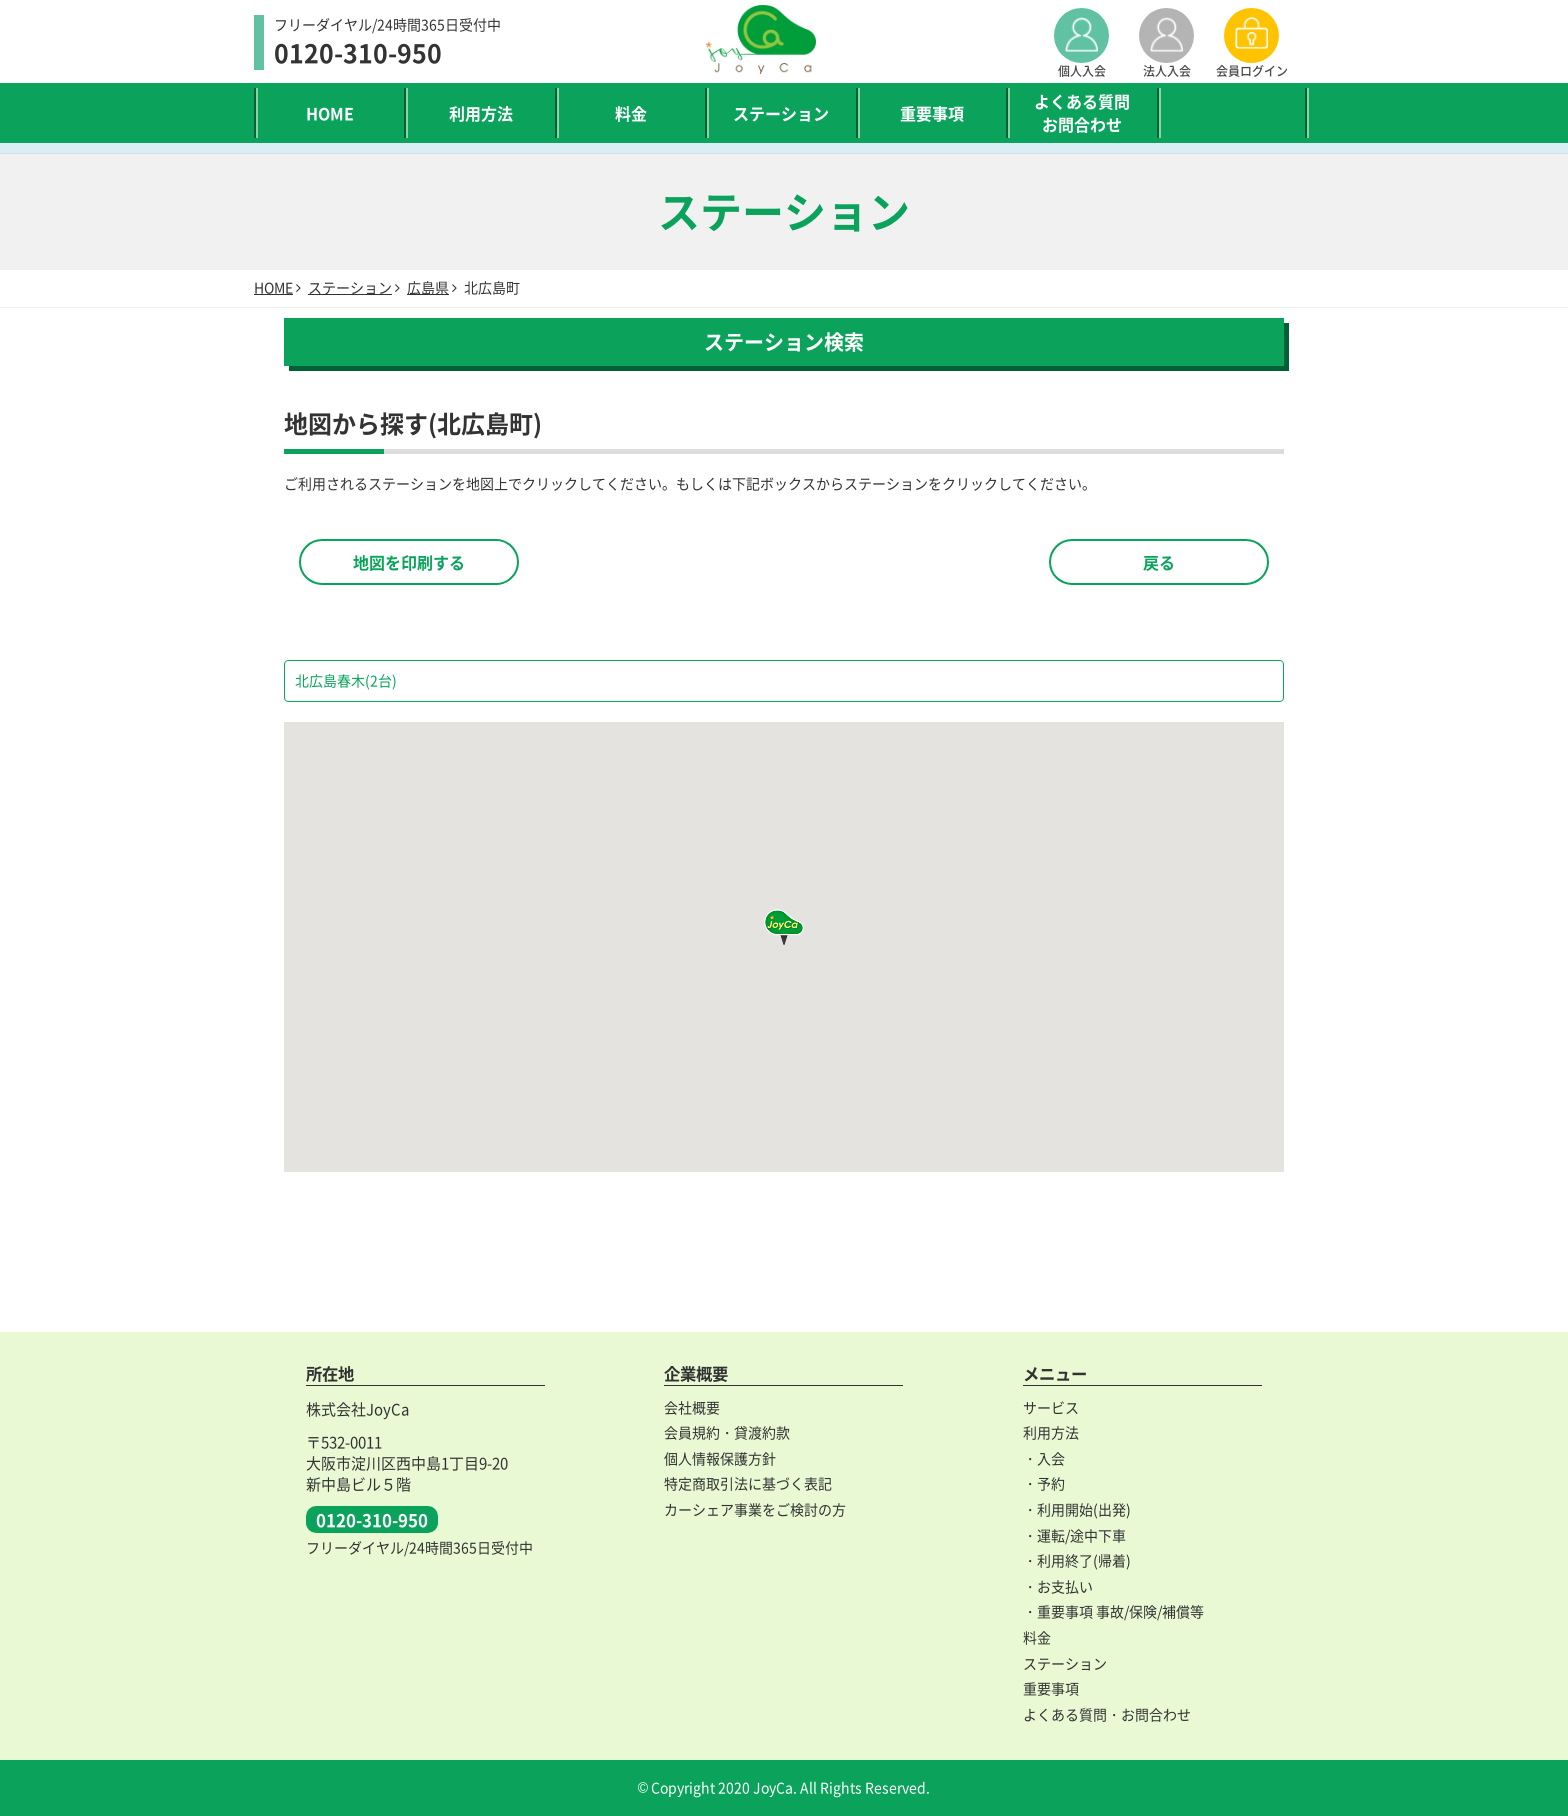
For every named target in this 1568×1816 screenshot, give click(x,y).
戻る (1159, 562)
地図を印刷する (409, 562)
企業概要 (696, 1373)
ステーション (781, 113)
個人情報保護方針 (720, 1458)
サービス (1051, 1407)
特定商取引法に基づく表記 (748, 1483)
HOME (330, 113)
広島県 (428, 287)
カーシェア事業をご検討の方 (755, 1509)
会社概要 (692, 1407)
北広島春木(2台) (346, 680)
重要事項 (932, 113)
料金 (631, 113)
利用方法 (481, 113)
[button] (784, 927)
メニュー (1055, 1373)
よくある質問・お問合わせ (1107, 1714)
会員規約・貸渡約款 (727, 1432)
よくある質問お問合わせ (1082, 112)
